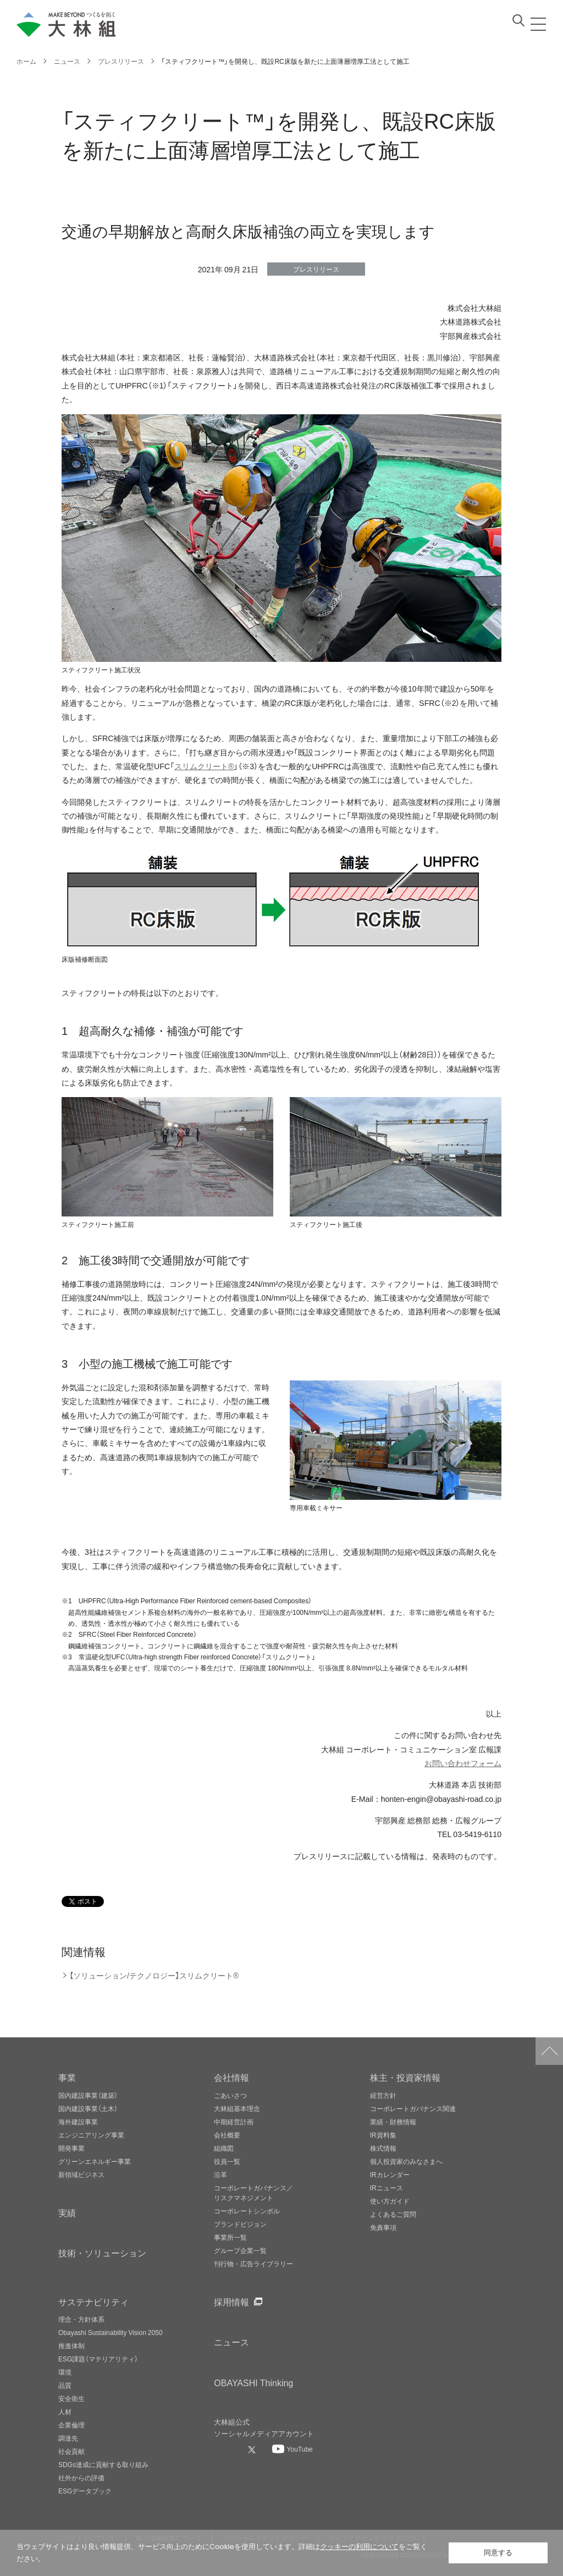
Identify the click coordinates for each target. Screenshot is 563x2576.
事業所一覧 (230, 2237)
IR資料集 (383, 2135)
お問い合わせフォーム (462, 1763)
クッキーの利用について (359, 2546)
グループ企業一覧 (240, 2250)
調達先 (68, 2438)
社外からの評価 (81, 2477)
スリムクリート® (204, 766)
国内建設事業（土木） (88, 2108)
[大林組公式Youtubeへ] (292, 2449)
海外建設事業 (78, 2121)
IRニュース (386, 2188)
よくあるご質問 (393, 2214)
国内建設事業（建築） (88, 2095)
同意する (498, 2552)
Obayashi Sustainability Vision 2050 (110, 2332)
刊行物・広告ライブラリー (253, 2263)
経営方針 (383, 2095)
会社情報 (231, 2077)
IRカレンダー (390, 2174)
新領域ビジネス (81, 2174)
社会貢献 (71, 2451)
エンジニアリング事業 (91, 2135)
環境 (64, 2372)
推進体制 (71, 2345)
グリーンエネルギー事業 (94, 2161)
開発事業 (71, 2148)
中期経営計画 (233, 2121)
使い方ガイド (390, 2201)
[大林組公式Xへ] (252, 2449)
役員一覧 (227, 2161)
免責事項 (383, 2227)
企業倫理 (71, 2425)
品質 (64, 2385)
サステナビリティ (93, 2301)
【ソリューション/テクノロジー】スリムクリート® (154, 1975)
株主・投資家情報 (405, 2077)
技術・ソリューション (102, 2252)
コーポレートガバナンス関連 (413, 2108)
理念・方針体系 (81, 2319)
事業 (67, 2077)
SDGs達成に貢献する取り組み (103, 2464)
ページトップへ (549, 2051)
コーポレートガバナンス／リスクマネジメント (253, 2192)
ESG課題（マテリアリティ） (98, 2359)
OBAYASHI (253, 2382)
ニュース (231, 2341)
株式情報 (383, 2148)
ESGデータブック (85, 2491)
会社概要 (227, 2135)
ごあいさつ (230, 2095)
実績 (67, 2212)
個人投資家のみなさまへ (406, 2161)
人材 (64, 2411)
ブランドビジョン (240, 2224)
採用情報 (231, 2301)
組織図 (224, 2148)
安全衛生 (71, 2398)
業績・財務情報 (393, 2121)
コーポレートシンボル (247, 2211)
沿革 (220, 2174)
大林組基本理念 (237, 2108)
